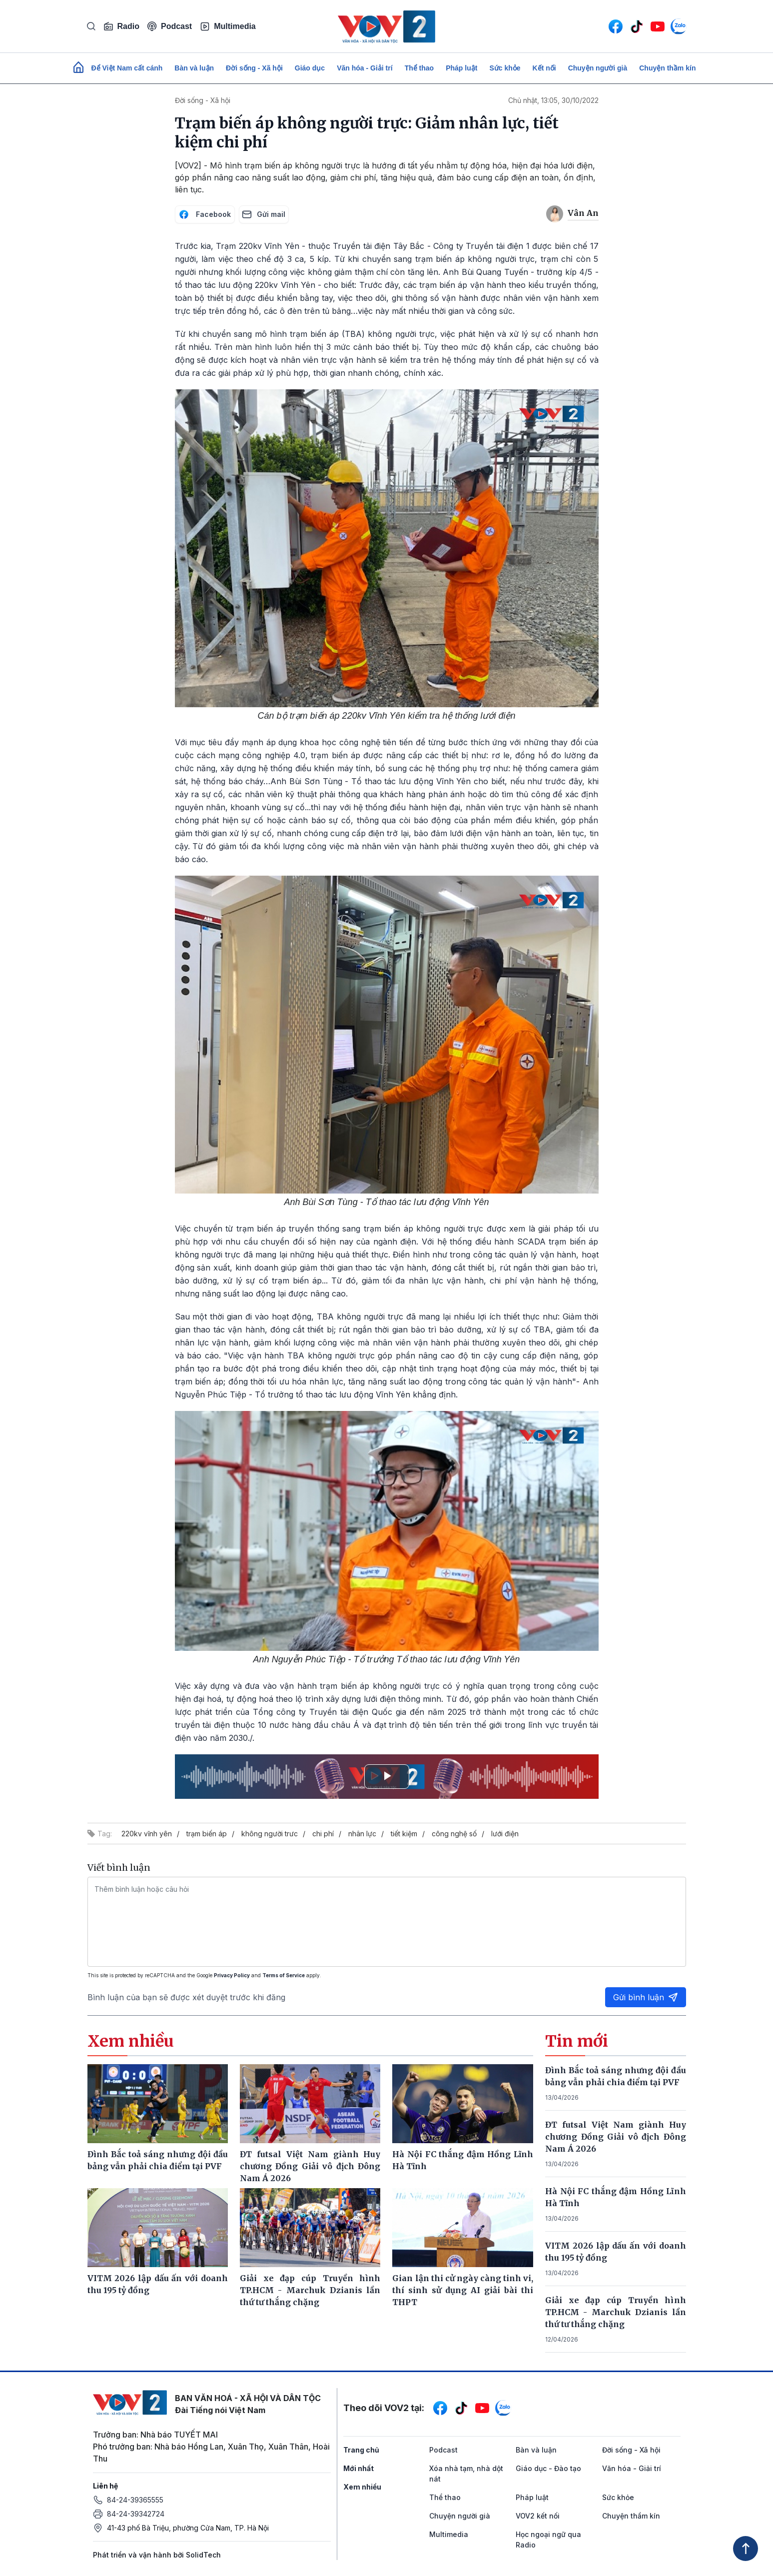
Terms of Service (283, 1975)
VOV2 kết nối (538, 2516)
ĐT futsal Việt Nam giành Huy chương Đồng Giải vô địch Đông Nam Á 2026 (615, 2137)
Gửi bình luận (645, 1997)
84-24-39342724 (135, 2514)
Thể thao (419, 68)
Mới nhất (358, 2468)
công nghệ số (454, 1833)
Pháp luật (461, 68)
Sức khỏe (504, 68)
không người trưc (269, 1833)
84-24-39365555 (135, 2500)
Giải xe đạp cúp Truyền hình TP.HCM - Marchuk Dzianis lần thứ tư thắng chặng (615, 2312)
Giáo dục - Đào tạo (548, 2468)
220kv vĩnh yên (146, 1833)
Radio (121, 26)
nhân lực (362, 1833)
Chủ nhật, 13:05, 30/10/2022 (553, 100)
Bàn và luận (194, 68)
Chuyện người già (598, 68)
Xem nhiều (362, 2487)
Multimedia (228, 26)
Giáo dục (310, 68)
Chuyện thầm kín (667, 68)
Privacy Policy (232, 1975)
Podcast (169, 26)
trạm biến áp (206, 1833)
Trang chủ (361, 2450)
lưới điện (505, 1833)
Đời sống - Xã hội (254, 68)
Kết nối (544, 68)
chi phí (323, 1833)
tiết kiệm (404, 1833)
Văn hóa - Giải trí (364, 68)
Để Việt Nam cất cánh (127, 68)
